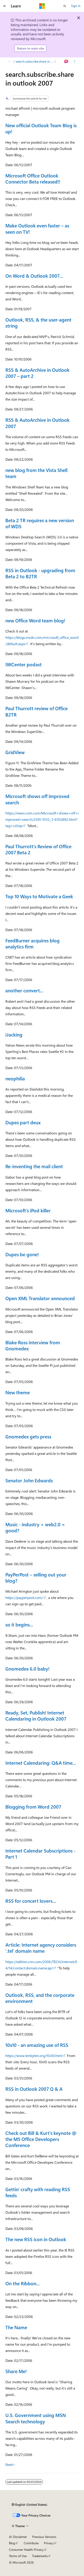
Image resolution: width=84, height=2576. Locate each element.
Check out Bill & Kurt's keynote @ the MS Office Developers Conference (40, 2139)
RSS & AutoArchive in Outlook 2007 (37, 423)
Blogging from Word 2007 (33, 1806)
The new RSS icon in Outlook (35, 2239)
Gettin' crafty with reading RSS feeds (37, 2192)
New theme (17, 1392)
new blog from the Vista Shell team (36, 473)
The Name (16, 2327)
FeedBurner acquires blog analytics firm (32, 943)
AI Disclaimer (18, 2537)
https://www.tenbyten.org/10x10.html (33, 2055)
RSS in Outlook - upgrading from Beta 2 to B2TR (40, 573)
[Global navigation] (4, 6)
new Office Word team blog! (35, 620)
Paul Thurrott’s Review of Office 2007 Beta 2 (38, 849)
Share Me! (16, 2371)
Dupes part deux (23, 1122)
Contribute (31, 2543)
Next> (10, 2464)
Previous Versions (44, 2537)
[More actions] (75, 61)
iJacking (13, 1034)
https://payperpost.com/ (24, 1597)
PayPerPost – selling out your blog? (35, 1577)
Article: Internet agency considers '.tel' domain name (40, 1947)
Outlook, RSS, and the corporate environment (39, 1998)
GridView (15, 752)
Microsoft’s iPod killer (28, 1210)
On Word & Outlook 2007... (34, 275)
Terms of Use (18, 2556)
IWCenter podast (23, 664)
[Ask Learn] (66, 61)
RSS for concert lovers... (30, 1901)
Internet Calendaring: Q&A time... (40, 1763)
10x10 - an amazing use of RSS (36, 2045)
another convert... (24, 990)
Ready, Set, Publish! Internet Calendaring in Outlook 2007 (35, 1715)
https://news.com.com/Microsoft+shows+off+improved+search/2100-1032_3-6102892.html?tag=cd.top (42, 819)
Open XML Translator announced (40, 1298)
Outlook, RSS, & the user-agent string (38, 322)
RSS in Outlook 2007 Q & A (33, 2089)
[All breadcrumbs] (9, 61)
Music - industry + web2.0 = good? (35, 1527)
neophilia (15, 1078)
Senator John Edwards (29, 1480)
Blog (12, 2543)
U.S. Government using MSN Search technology (35, 2418)
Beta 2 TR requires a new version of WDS (39, 523)
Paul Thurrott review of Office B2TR (36, 711)
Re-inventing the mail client (34, 1166)
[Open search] (64, 6)
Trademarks (40, 2556)
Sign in (75, 6)
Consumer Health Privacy (26, 2549)
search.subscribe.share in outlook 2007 (35, 61)
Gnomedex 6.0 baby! (27, 1668)
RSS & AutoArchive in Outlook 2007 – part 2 (37, 373)
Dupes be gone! (22, 1254)
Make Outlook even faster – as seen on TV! (37, 228)
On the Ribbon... (22, 2283)
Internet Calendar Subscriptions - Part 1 (40, 1853)
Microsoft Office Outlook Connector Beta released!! (32, 178)
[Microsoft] (42, 6)
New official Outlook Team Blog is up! (41, 128)
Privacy (49, 2543)
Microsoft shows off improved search (37, 799)
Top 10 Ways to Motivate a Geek (39, 896)
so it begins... (19, 1624)
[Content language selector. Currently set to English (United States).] (29, 2504)
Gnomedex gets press (28, 1436)
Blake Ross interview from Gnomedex (32, 1345)
